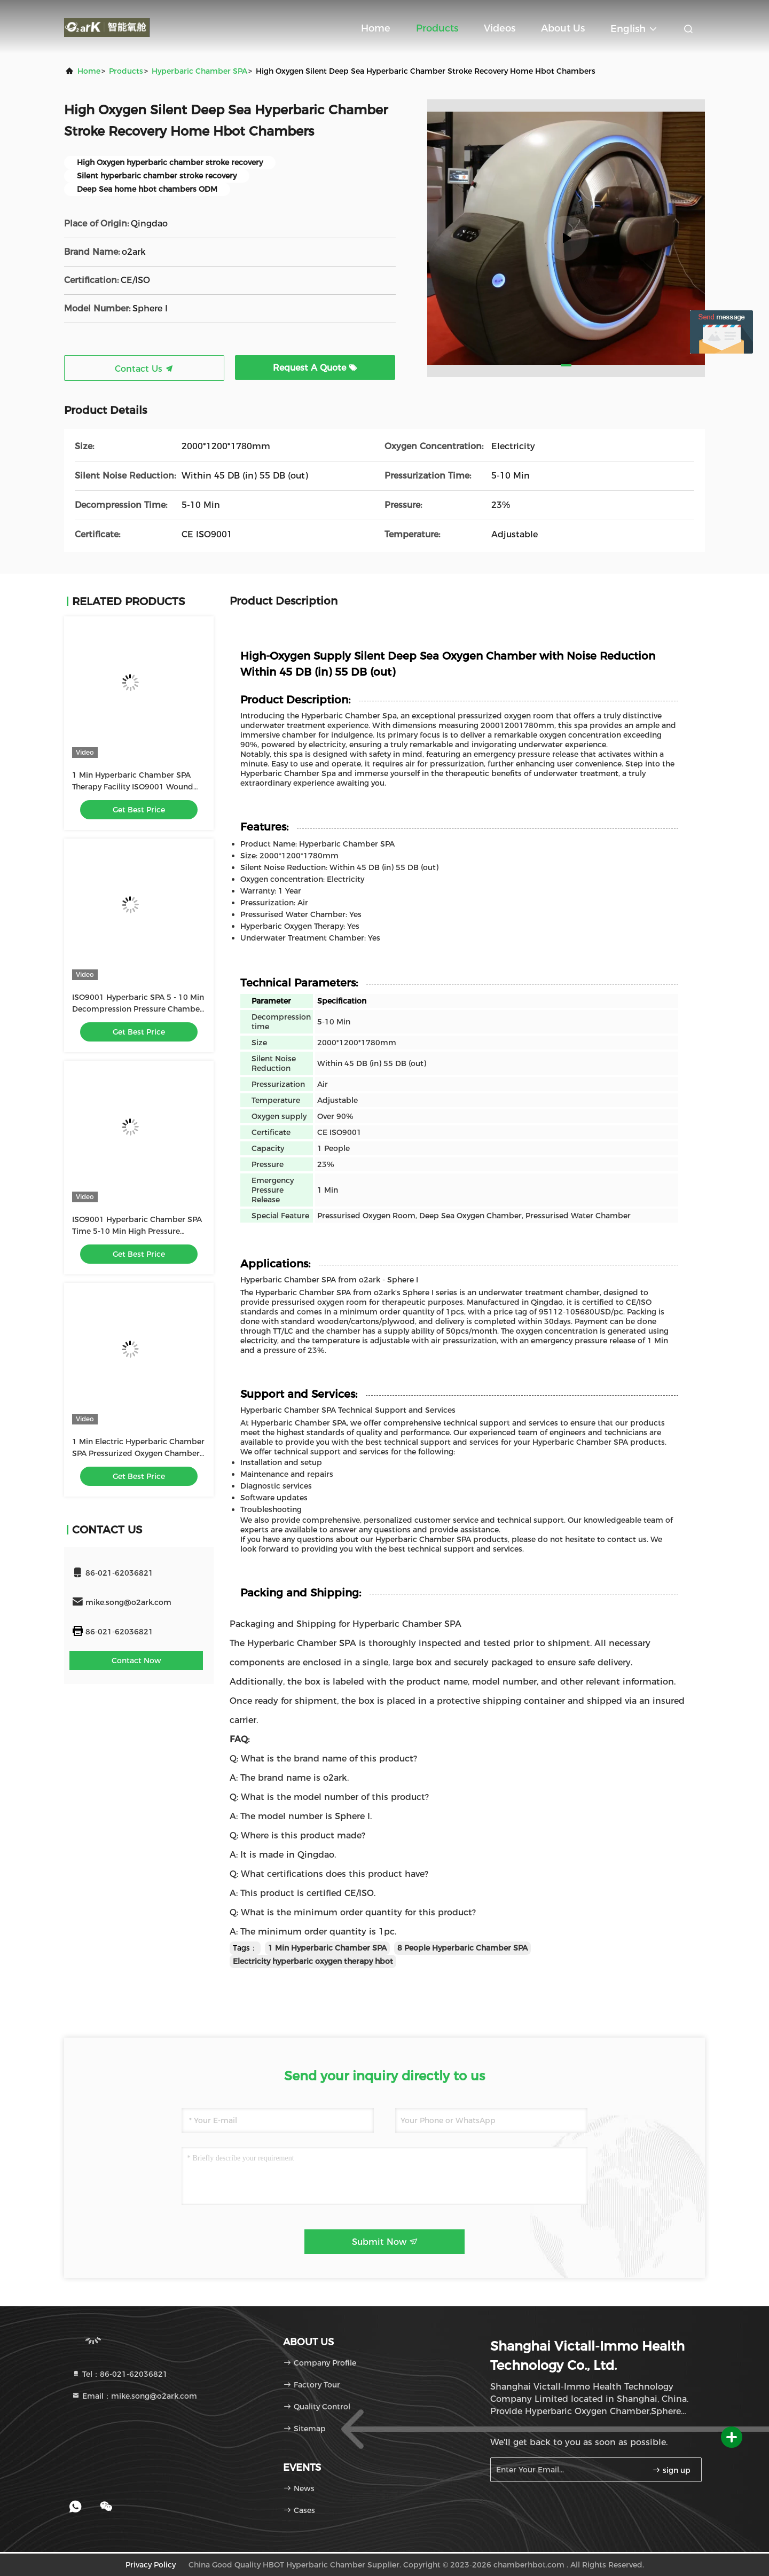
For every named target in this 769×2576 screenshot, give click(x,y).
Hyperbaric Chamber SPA (199, 71)
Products (437, 28)
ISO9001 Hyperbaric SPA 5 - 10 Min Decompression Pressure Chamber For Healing (138, 1008)
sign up (671, 2470)
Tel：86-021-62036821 (120, 2374)
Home (375, 28)
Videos (499, 28)
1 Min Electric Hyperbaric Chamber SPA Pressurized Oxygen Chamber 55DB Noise (138, 1453)
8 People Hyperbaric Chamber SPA (462, 1948)
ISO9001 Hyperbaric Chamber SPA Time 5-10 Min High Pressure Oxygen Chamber (137, 1231)
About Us (563, 28)
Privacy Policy (150, 2565)
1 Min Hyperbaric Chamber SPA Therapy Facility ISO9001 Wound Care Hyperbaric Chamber (132, 786)
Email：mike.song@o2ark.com (134, 2396)
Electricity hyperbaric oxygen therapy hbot (313, 1961)
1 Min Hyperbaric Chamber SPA (327, 1948)
